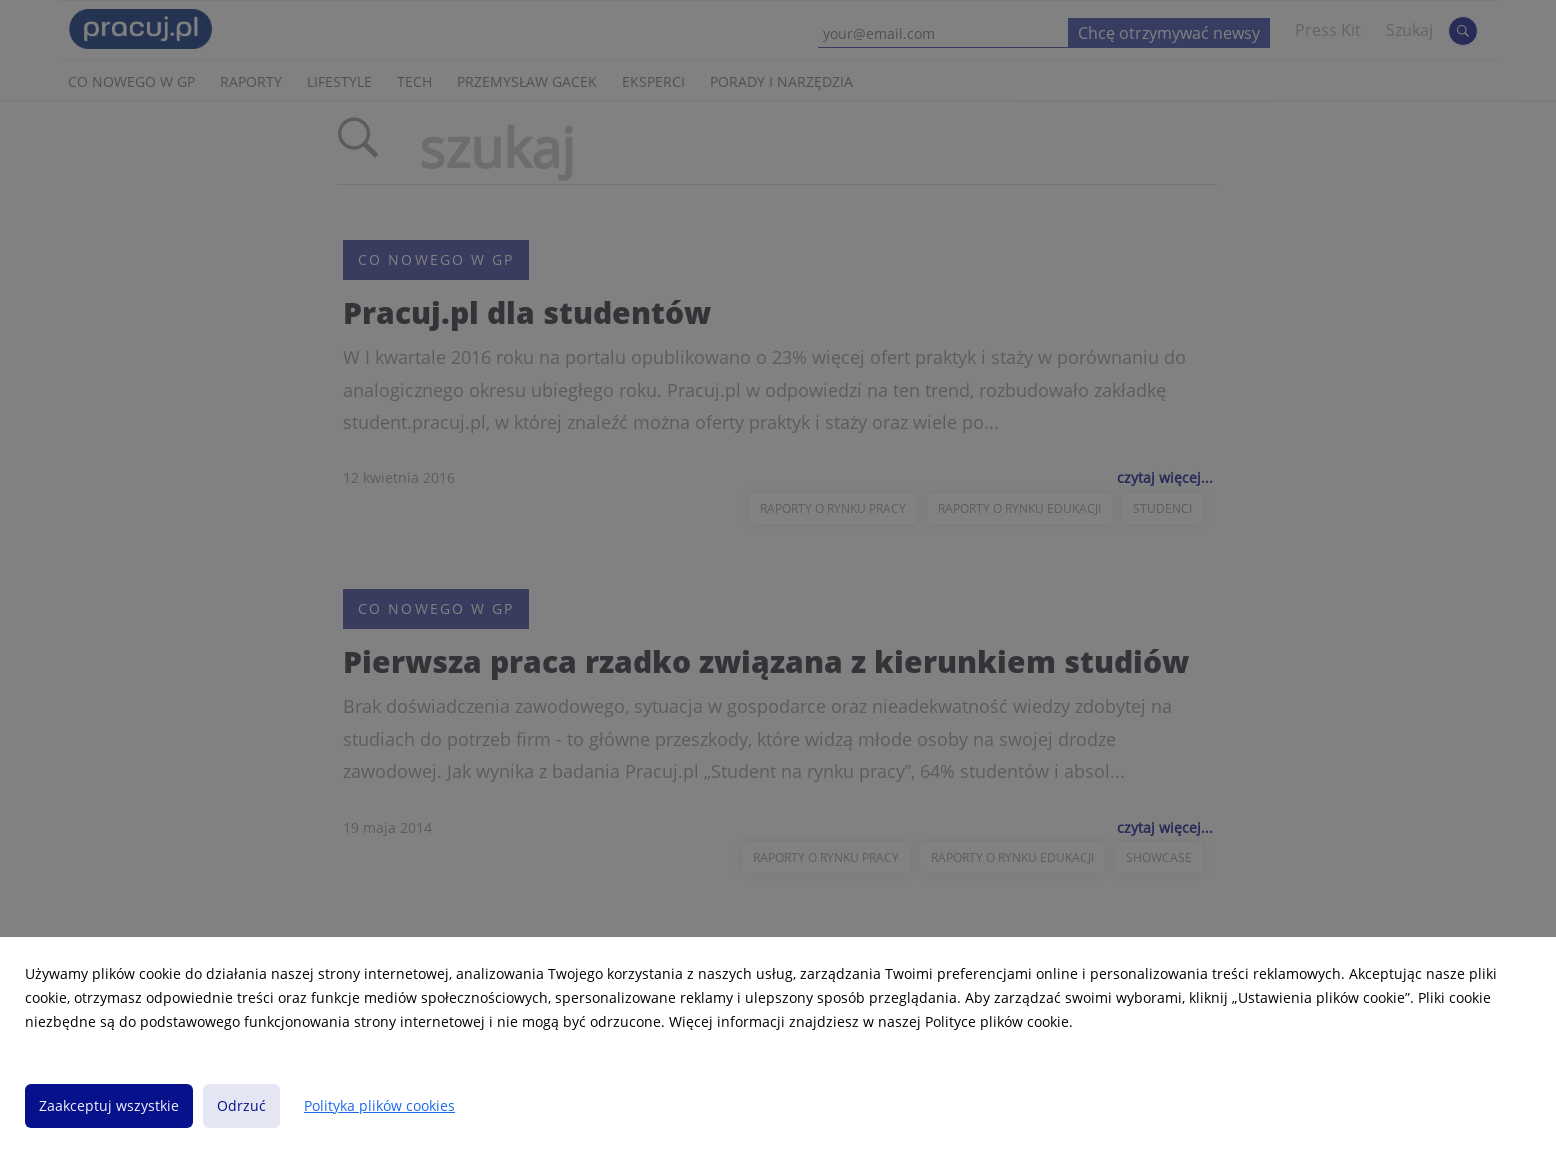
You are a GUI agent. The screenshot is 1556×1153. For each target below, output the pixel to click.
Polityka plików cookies (379, 1105)
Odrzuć (241, 1105)
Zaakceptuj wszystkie (109, 1105)
